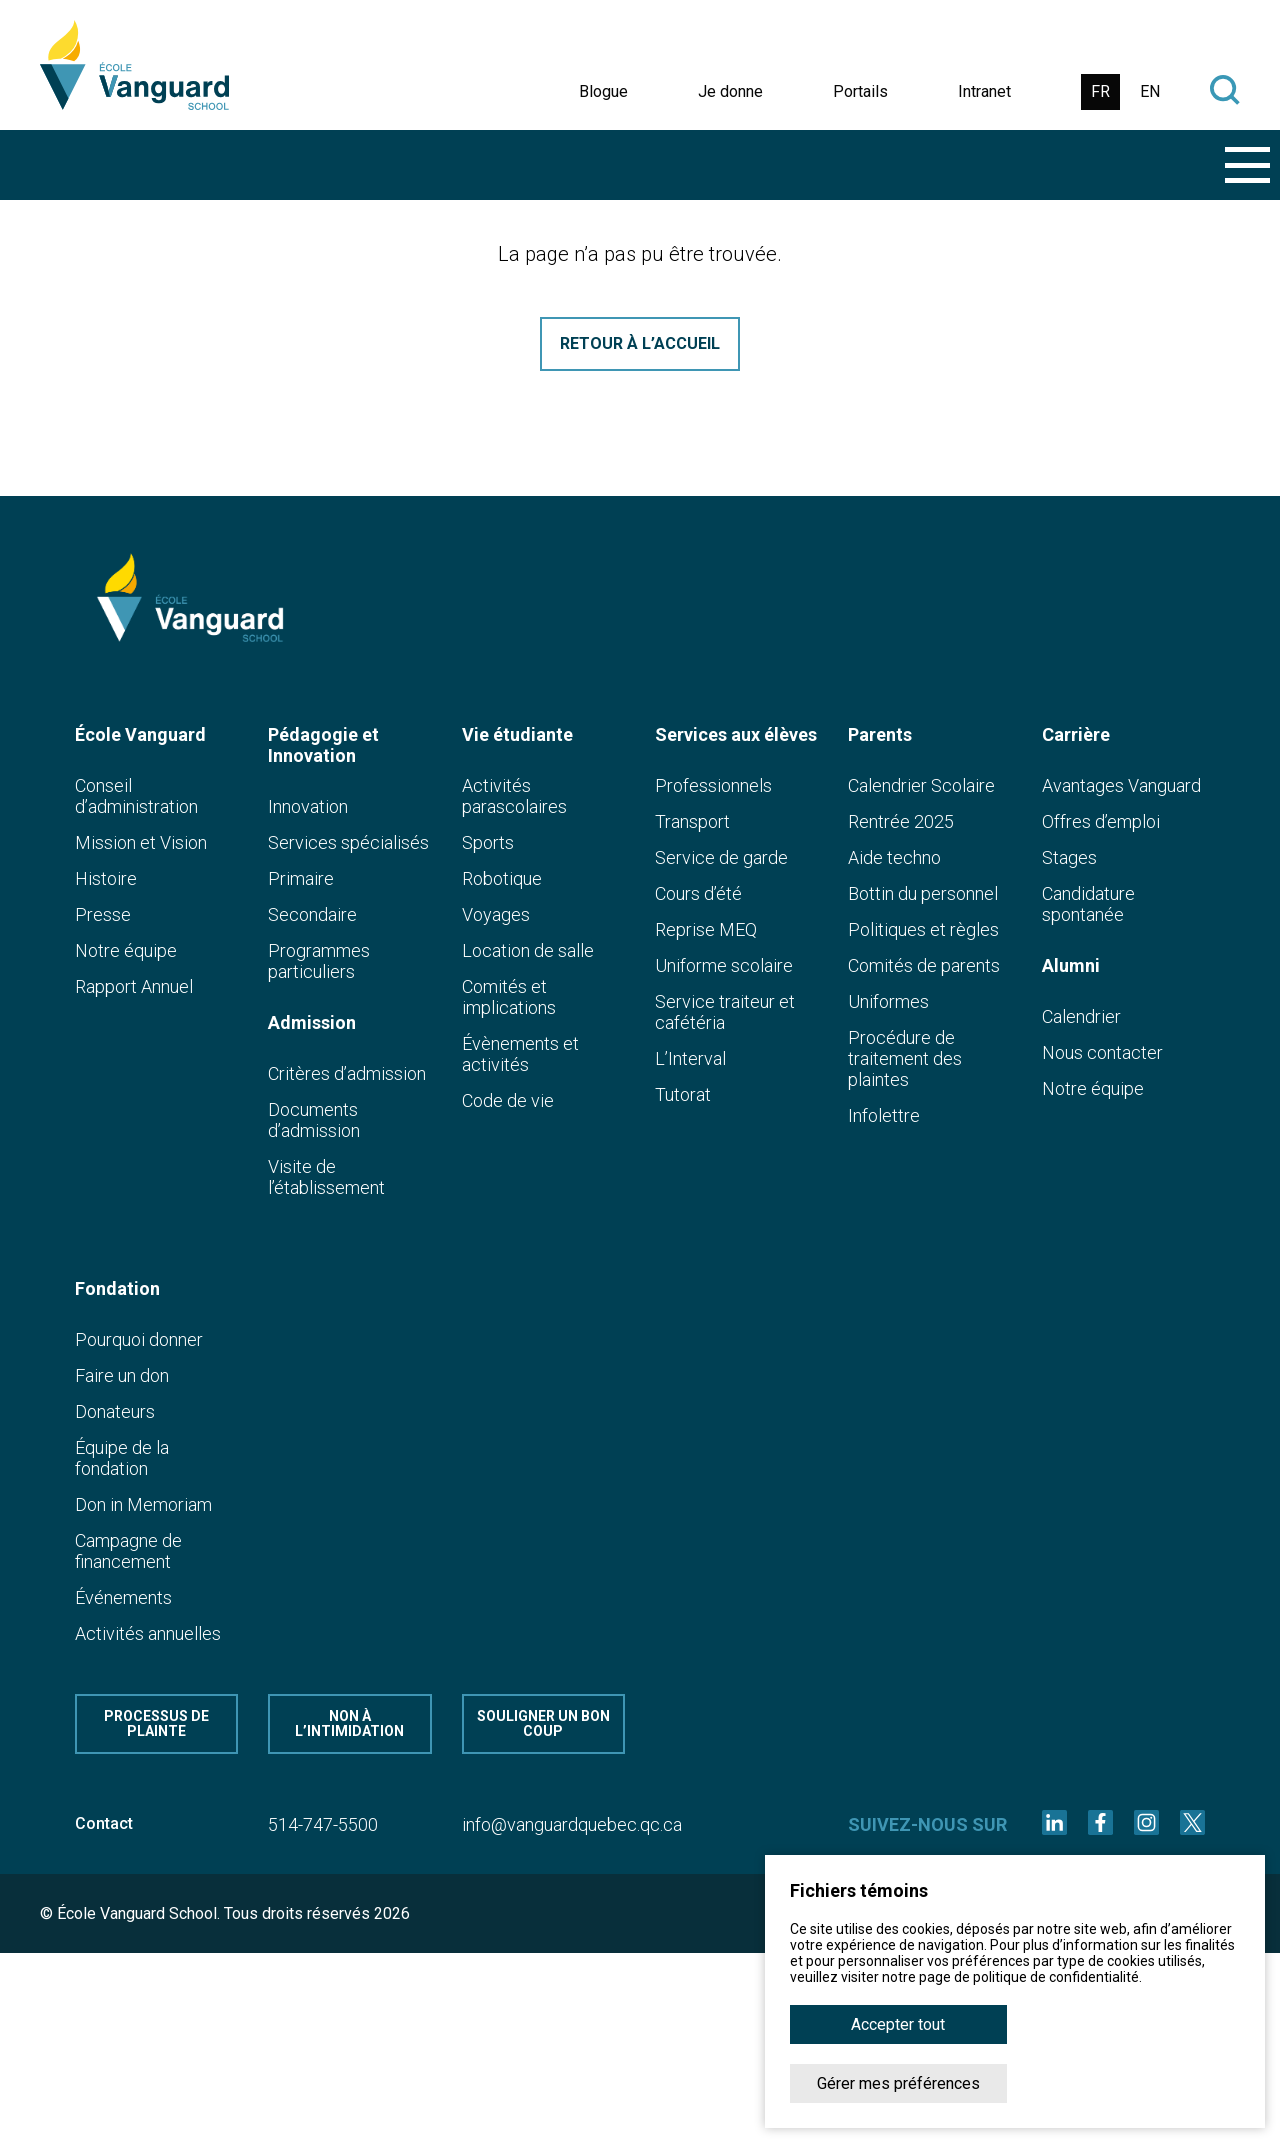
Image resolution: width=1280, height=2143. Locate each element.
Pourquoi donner (139, 1339)
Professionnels (713, 785)
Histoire (106, 878)
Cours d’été (698, 893)
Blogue (603, 92)
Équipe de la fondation (122, 1458)
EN (1150, 91)
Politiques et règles (923, 929)
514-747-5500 (323, 1824)
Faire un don (122, 1375)
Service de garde (721, 857)
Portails (860, 92)
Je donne (730, 92)
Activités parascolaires (514, 796)
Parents (880, 734)
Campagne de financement (128, 1551)
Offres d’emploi (1101, 821)
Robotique (502, 878)
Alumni (1071, 965)
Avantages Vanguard (1121, 785)
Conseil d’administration (136, 796)
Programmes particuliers (319, 961)
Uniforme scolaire (724, 965)
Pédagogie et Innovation (323, 745)
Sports (488, 842)
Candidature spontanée (1088, 904)
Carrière (1076, 734)
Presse (103, 914)
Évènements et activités (520, 1054)
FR (1100, 91)
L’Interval (690, 1058)
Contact (104, 1823)
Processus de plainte (156, 1723)
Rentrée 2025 (901, 821)
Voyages (496, 914)
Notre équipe (126, 950)
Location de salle (528, 950)
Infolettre (884, 1115)
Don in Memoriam (143, 1504)
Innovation (308, 806)
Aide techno (894, 857)
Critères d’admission (347, 1073)
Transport (692, 821)
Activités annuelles (148, 1633)
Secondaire (312, 914)
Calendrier (1081, 1016)
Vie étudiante (517, 734)
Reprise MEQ (706, 929)
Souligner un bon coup (543, 1723)
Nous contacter (1102, 1052)
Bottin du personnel (923, 893)
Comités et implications (509, 997)
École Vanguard (140, 734)
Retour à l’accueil (640, 343)
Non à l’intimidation (349, 1723)
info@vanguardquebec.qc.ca (572, 1824)
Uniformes (888, 1001)
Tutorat (683, 1094)
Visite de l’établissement (326, 1177)
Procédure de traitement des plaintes (905, 1058)
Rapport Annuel (134, 986)
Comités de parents (924, 965)
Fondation (117, 1288)
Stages (1069, 857)
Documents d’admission (314, 1120)
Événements (123, 1597)
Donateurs (115, 1411)
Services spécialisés (348, 842)
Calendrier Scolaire (921, 785)
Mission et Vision (141, 842)
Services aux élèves (736, 734)
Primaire (301, 878)
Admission (312, 1022)
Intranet (984, 92)
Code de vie (508, 1100)
